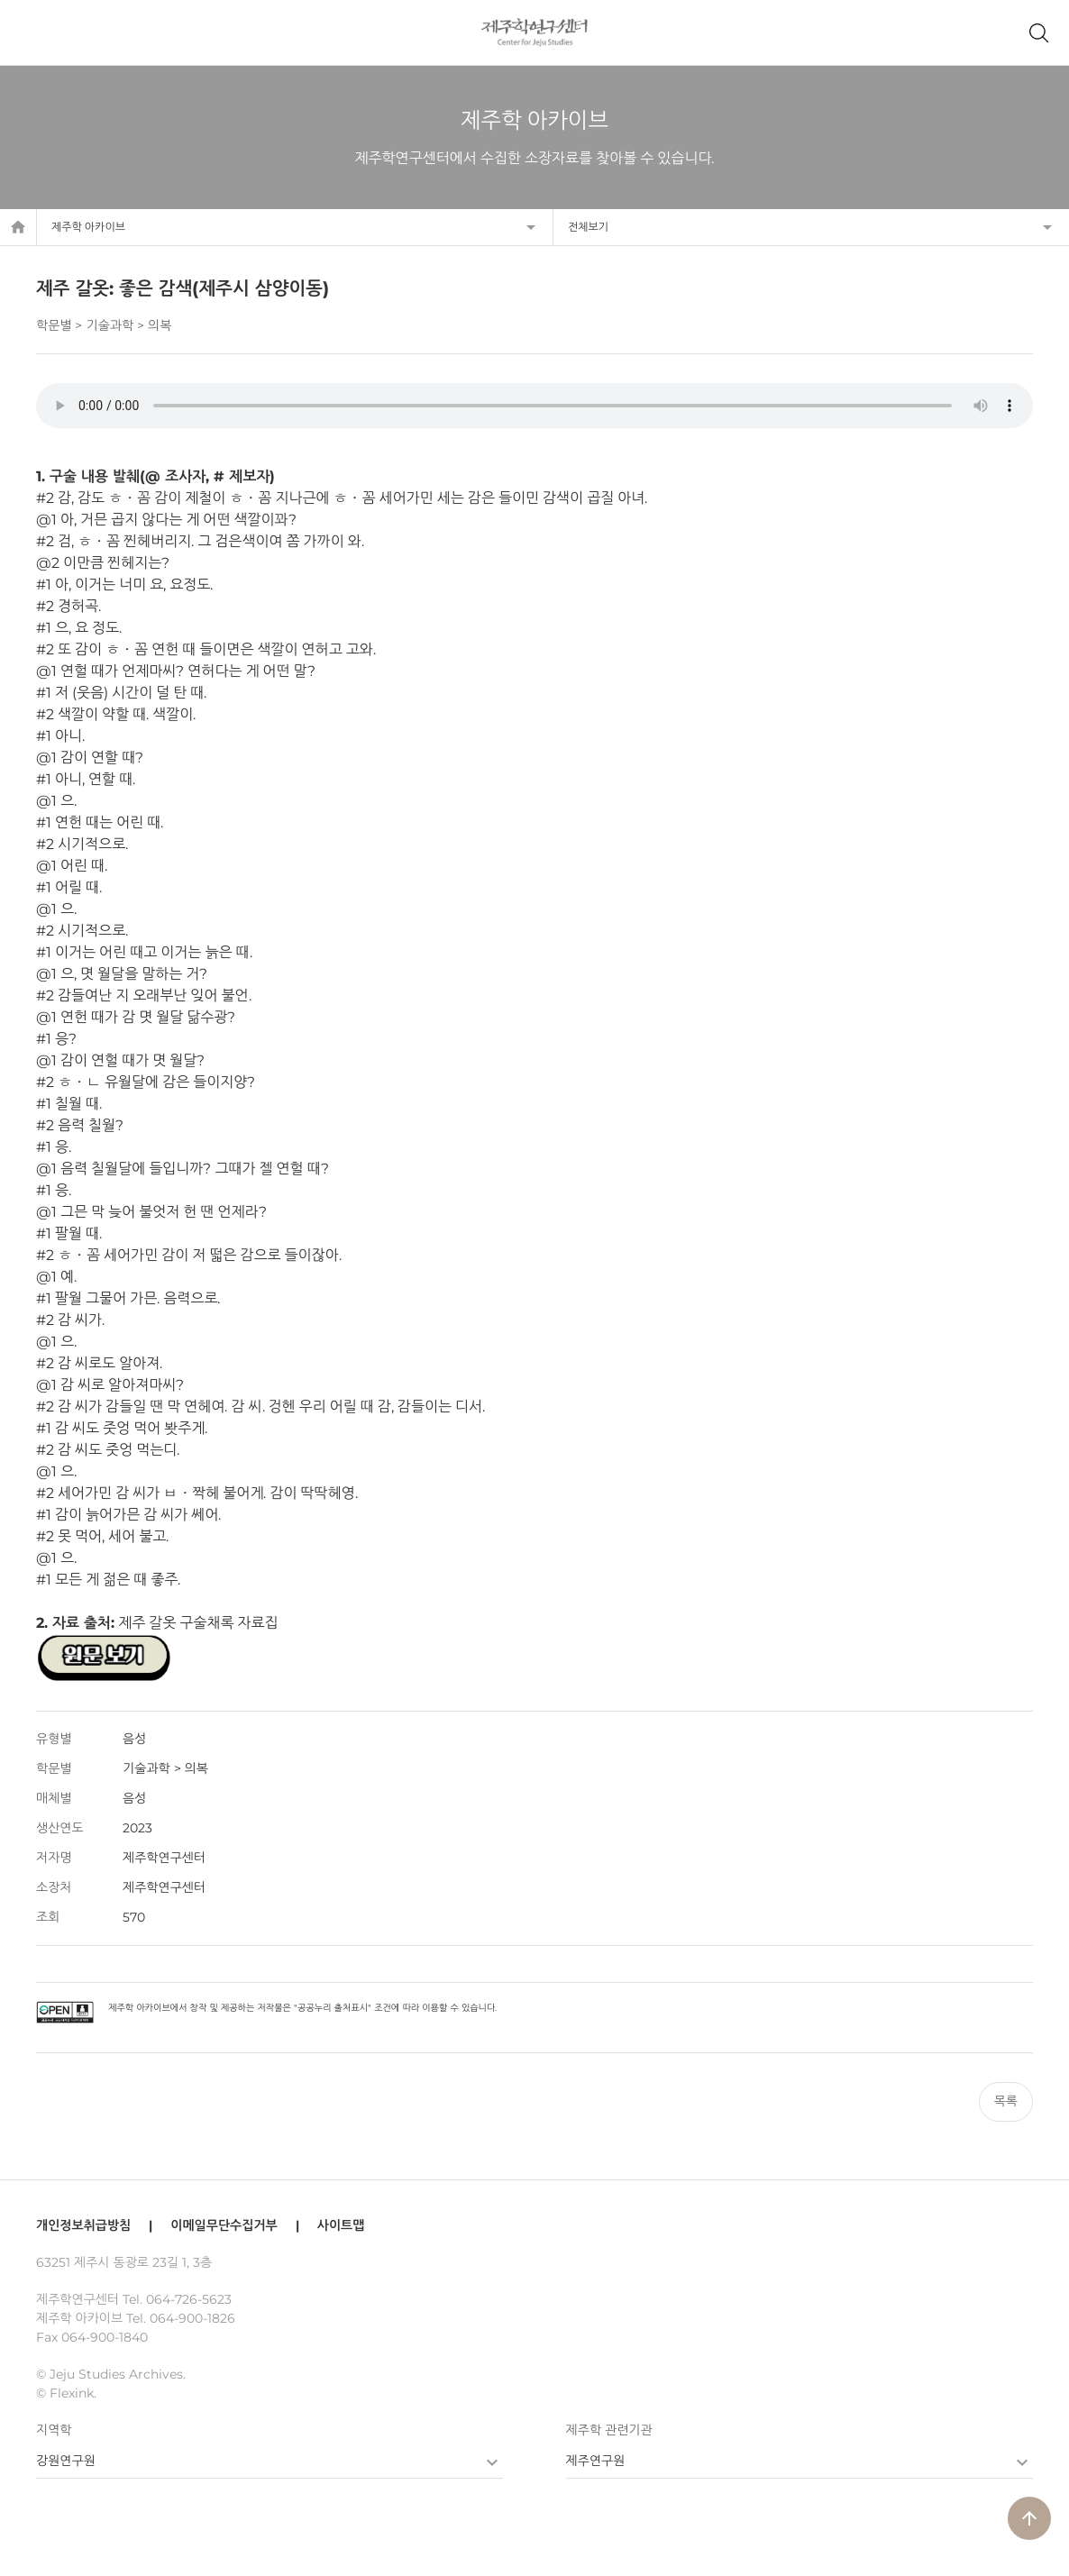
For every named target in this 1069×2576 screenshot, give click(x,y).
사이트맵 (341, 2225)
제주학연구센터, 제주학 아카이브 (535, 32)
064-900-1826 (192, 2318)
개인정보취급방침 (83, 2225)
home (18, 227)
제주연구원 (596, 2461)
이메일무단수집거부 (223, 2225)
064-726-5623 (189, 2299)
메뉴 (30, 32)
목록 (1006, 2101)
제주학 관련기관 (609, 2430)
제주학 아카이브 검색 (1038, 32)
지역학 (53, 2430)
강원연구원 (66, 2461)
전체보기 (588, 226)
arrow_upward (1029, 2518)
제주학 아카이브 (88, 226)
